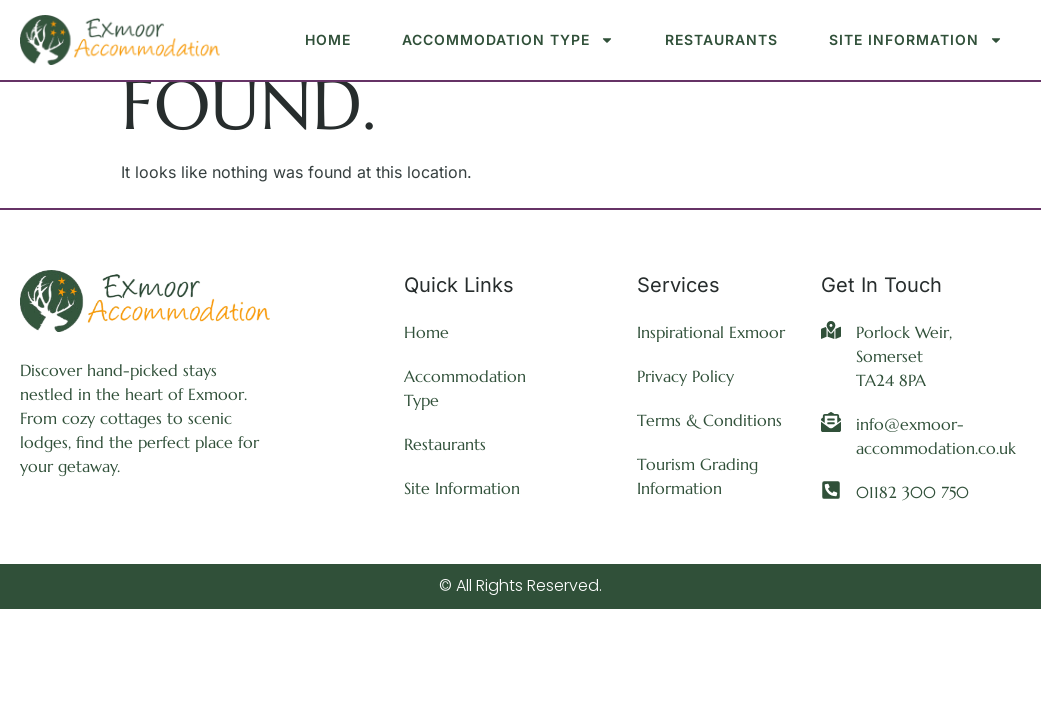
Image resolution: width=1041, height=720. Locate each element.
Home (328, 39)
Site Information (916, 39)
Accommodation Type (508, 39)
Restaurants (721, 39)
